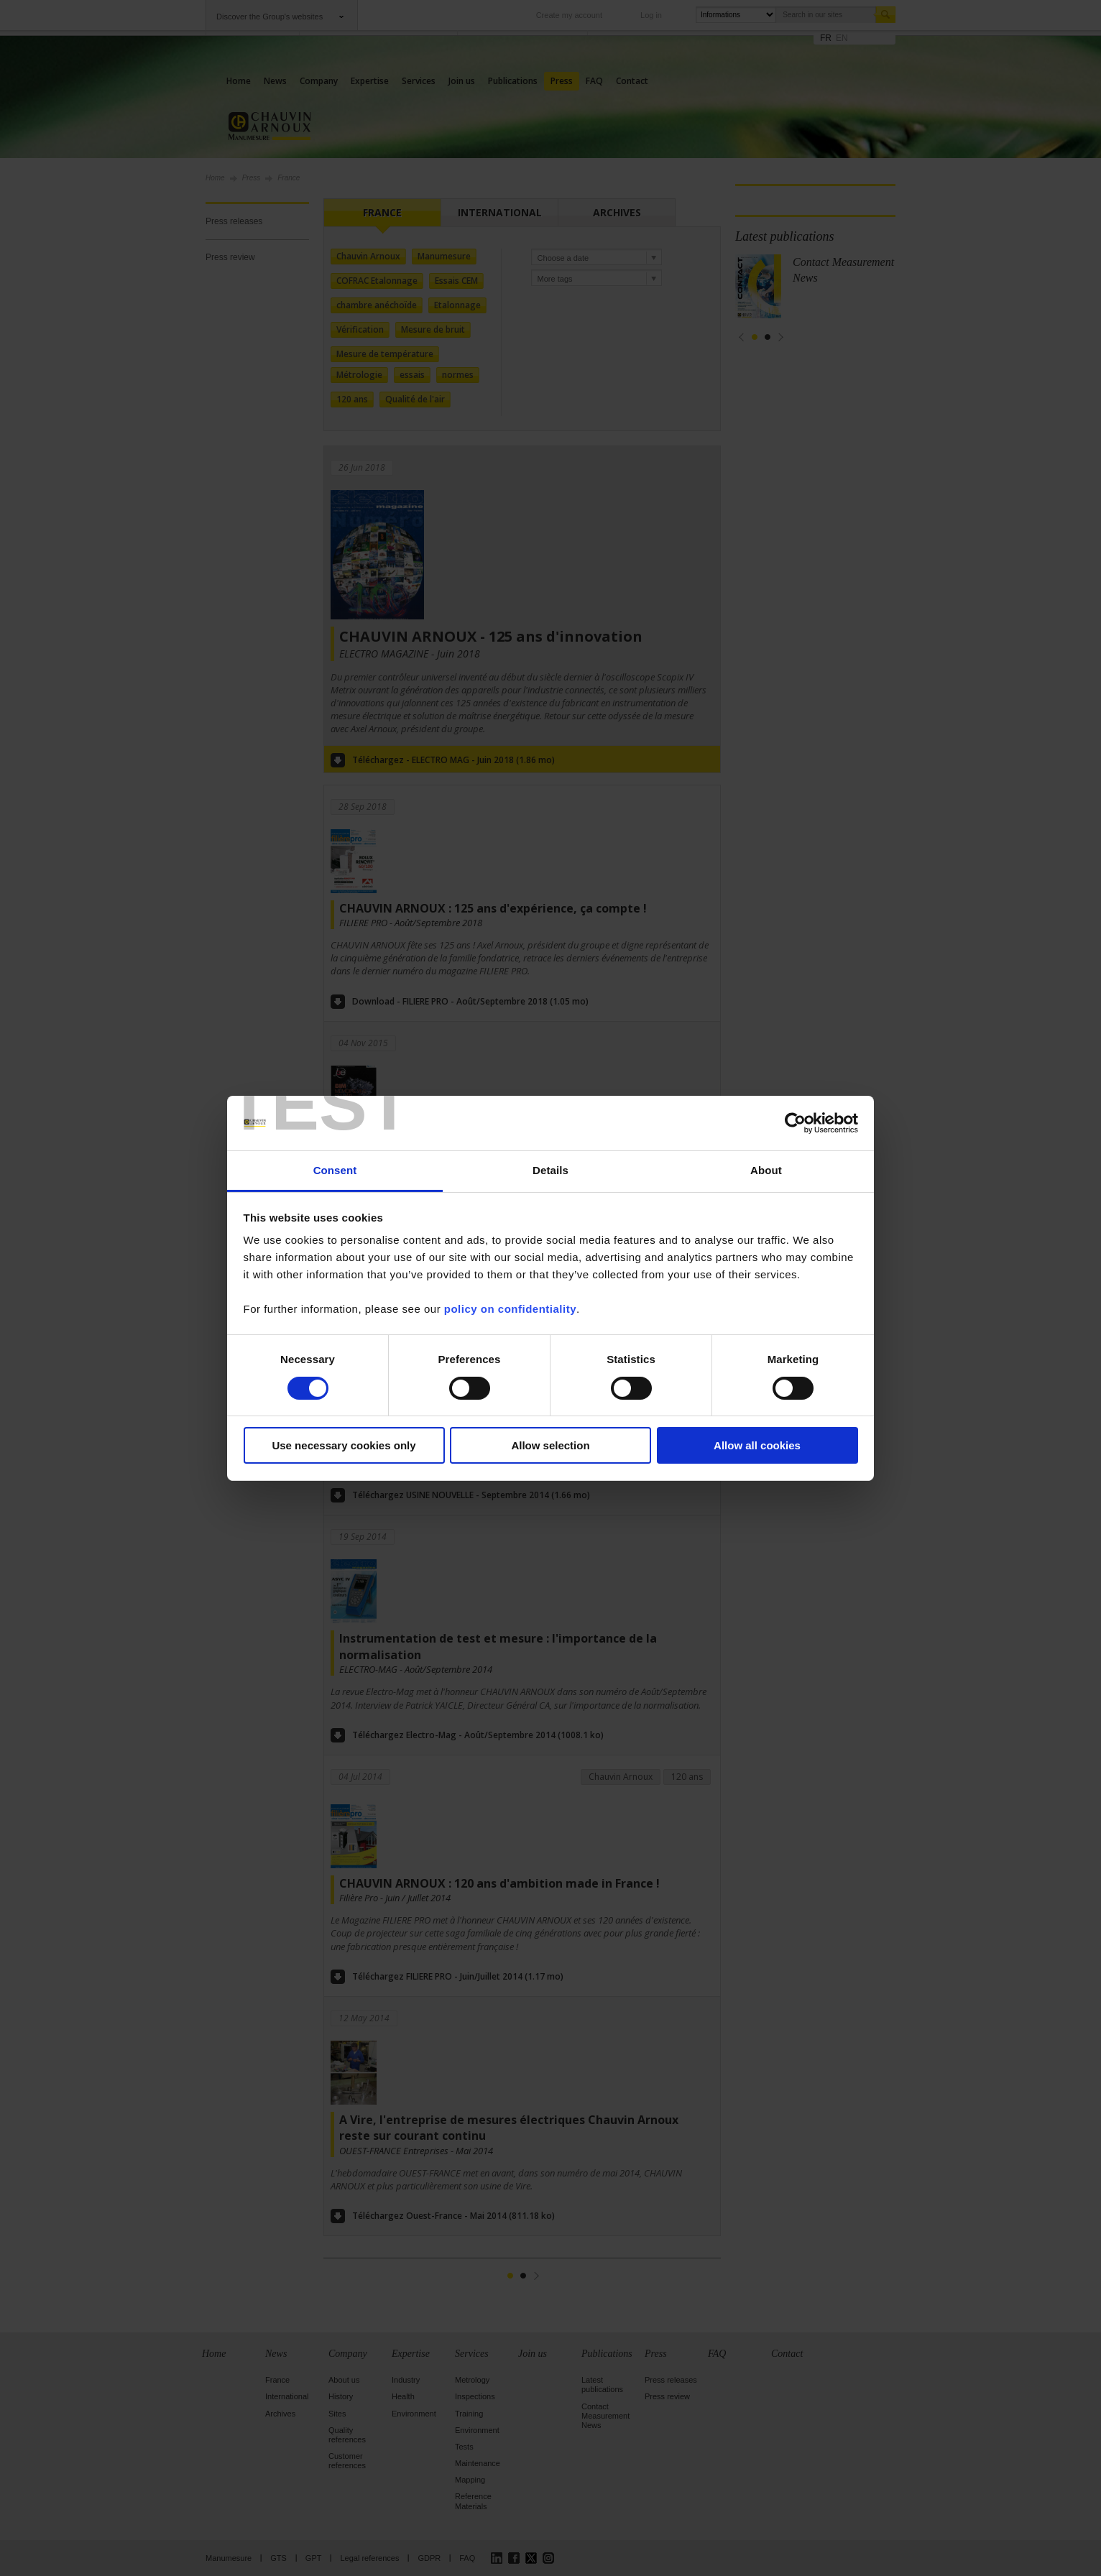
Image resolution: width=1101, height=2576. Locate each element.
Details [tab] (550, 1170)
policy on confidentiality (510, 1309)
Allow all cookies (757, 1445)
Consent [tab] (335, 1170)
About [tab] (766, 1170)
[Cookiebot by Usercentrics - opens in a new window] (795, 1123)
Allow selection (550, 1445)
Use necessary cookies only (343, 1445)
